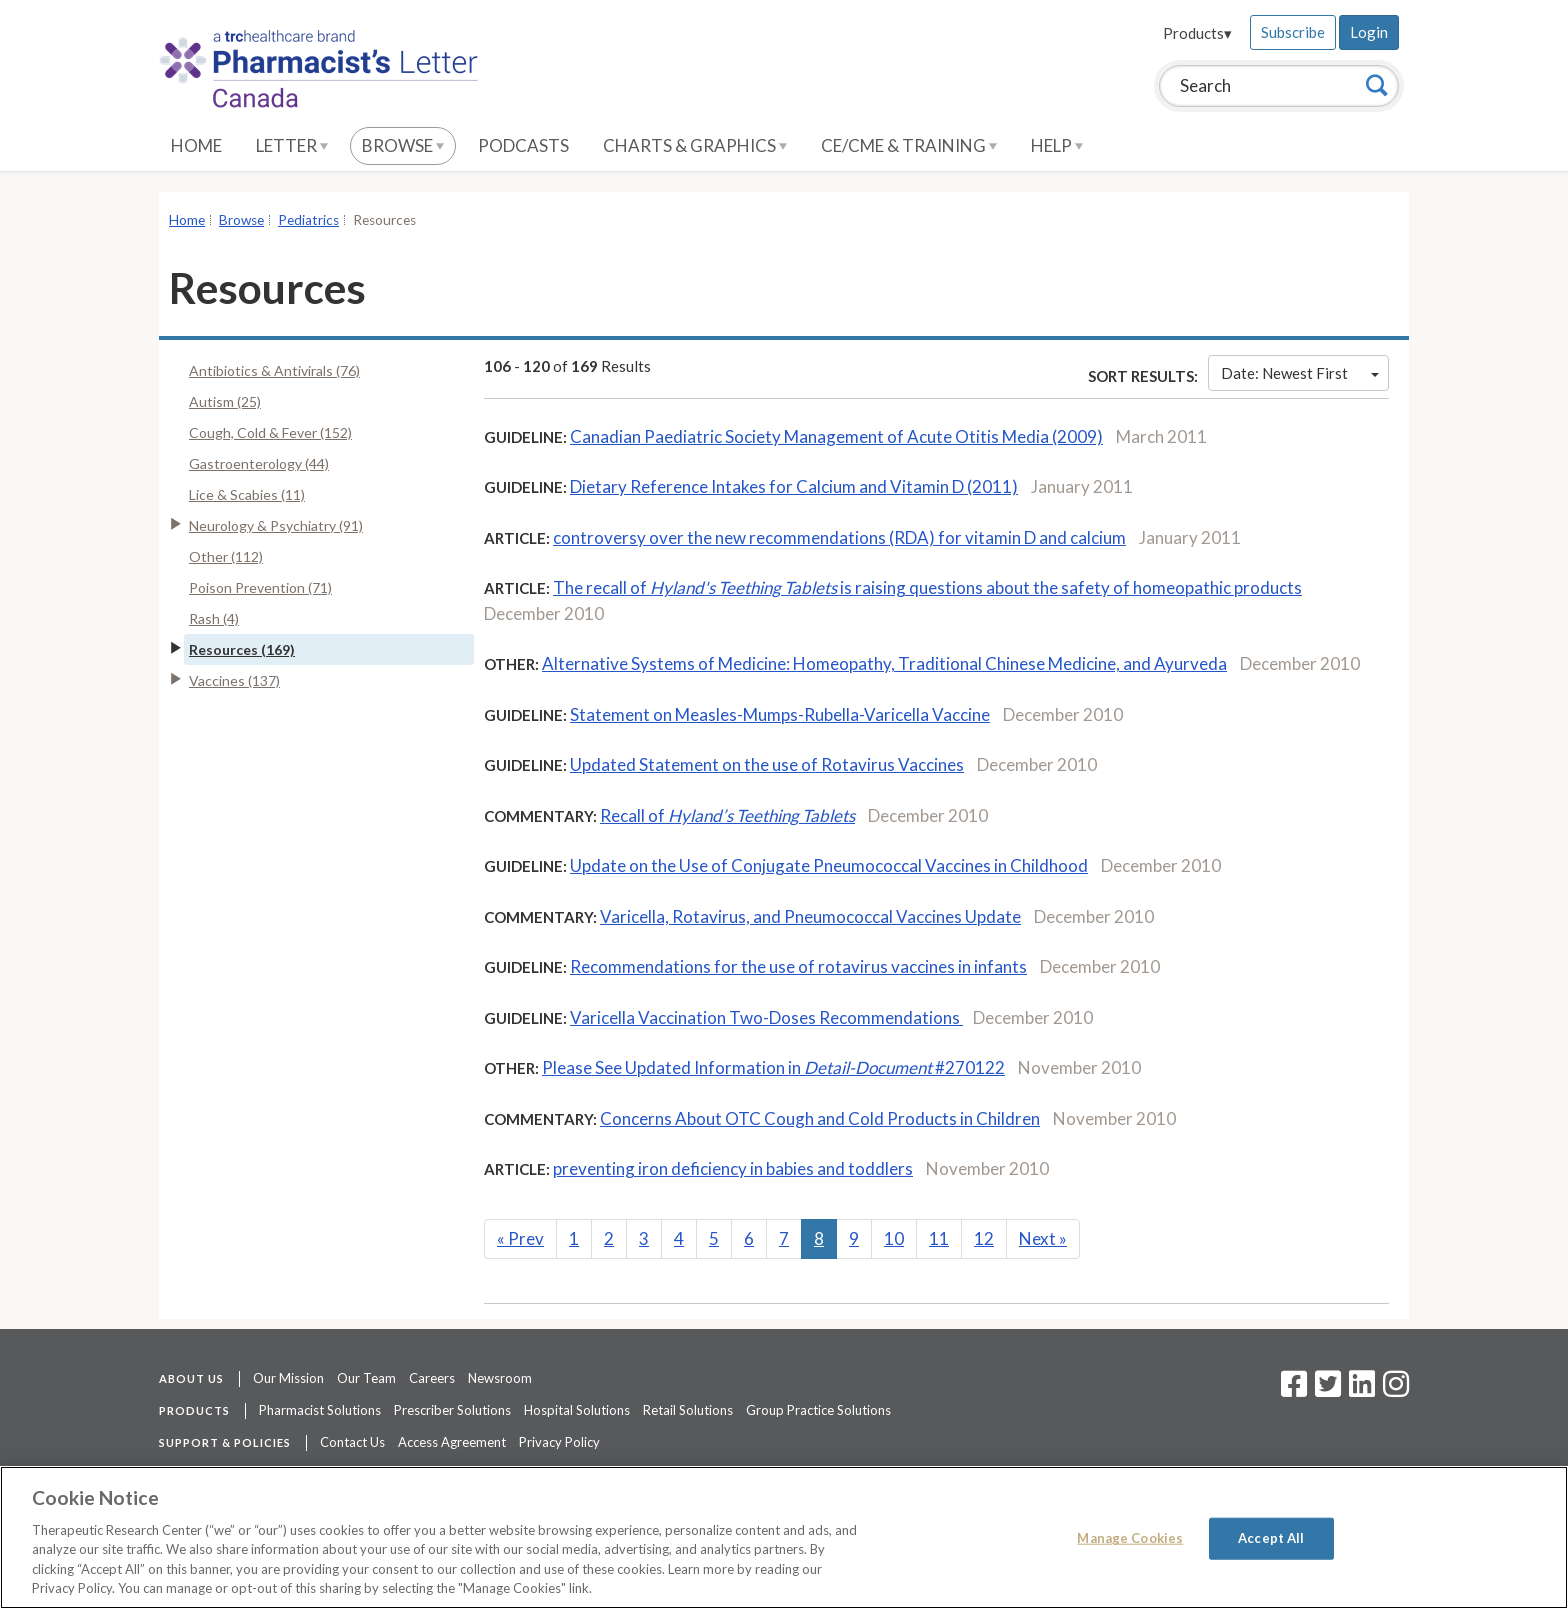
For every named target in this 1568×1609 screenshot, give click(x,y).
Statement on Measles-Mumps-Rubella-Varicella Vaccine (780, 714)
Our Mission (288, 1378)
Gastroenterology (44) (259, 463)
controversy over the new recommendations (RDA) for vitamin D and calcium (839, 537)
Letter (292, 145)
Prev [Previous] (520, 1238)
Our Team (366, 1378)
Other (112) (226, 556)
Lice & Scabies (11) (247, 494)
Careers (432, 1378)
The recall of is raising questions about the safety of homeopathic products (927, 587)
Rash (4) (214, 618)
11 (939, 1238)
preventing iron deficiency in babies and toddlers (733, 1168)
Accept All (1271, 1538)
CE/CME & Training (909, 145)
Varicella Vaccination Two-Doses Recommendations (766, 1017)
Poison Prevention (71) (260, 587)
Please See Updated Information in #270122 (773, 1067)
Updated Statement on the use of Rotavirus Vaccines (767, 764)
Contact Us (352, 1442)
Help (1057, 145)
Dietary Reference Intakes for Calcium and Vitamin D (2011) (794, 486)
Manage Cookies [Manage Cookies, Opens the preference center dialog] (1130, 1538)
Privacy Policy (559, 1442)
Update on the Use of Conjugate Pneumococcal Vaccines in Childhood (829, 865)
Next (1043, 1238)
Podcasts (523, 145)
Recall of (727, 815)
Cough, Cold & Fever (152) (270, 432)
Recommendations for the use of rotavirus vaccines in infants (798, 966)
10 (894, 1238)
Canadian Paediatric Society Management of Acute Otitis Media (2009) (836, 436)
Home (196, 145)
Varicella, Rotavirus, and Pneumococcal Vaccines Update (810, 916)
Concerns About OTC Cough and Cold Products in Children (820, 1118)
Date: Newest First (1300, 373)
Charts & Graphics (695, 145)
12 (984, 1238)
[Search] (1377, 85)
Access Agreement (452, 1442)
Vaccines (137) (234, 680)
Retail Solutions (688, 1410)
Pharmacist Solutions (320, 1410)
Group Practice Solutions (818, 1410)
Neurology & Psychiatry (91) (276, 525)
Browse (403, 145)
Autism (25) (225, 401)
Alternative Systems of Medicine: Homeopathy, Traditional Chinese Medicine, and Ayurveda (884, 663)
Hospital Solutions (577, 1410)
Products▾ (1197, 33)
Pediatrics (308, 220)
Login (1369, 32)
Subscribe (1293, 32)
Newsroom (500, 1378)
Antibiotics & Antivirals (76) (274, 370)
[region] (784, 1537)
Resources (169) (242, 649)
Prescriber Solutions (452, 1410)
